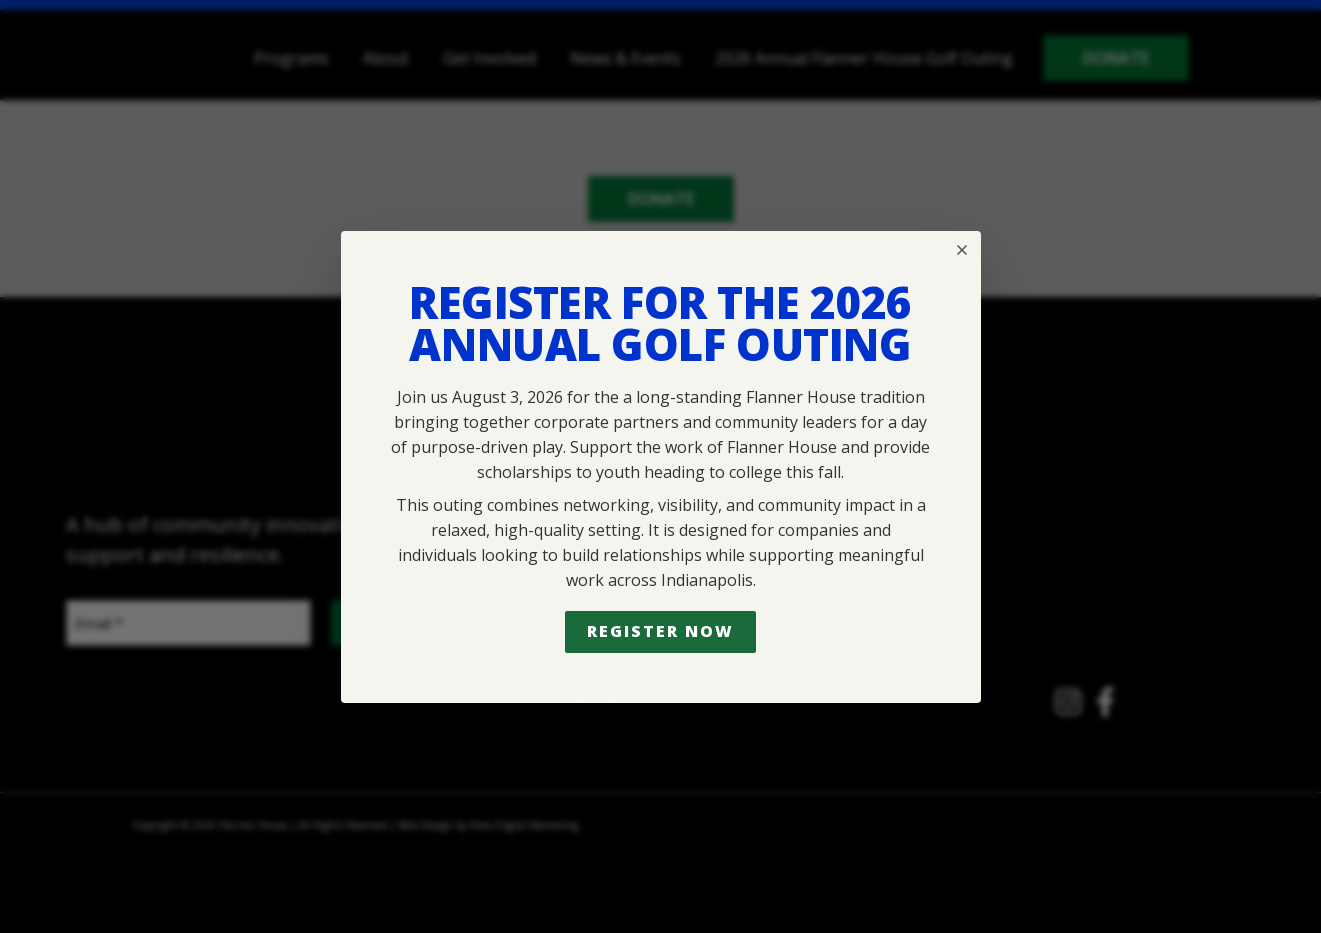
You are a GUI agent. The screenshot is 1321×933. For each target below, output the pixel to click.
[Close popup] (962, 250)
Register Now (660, 631)
